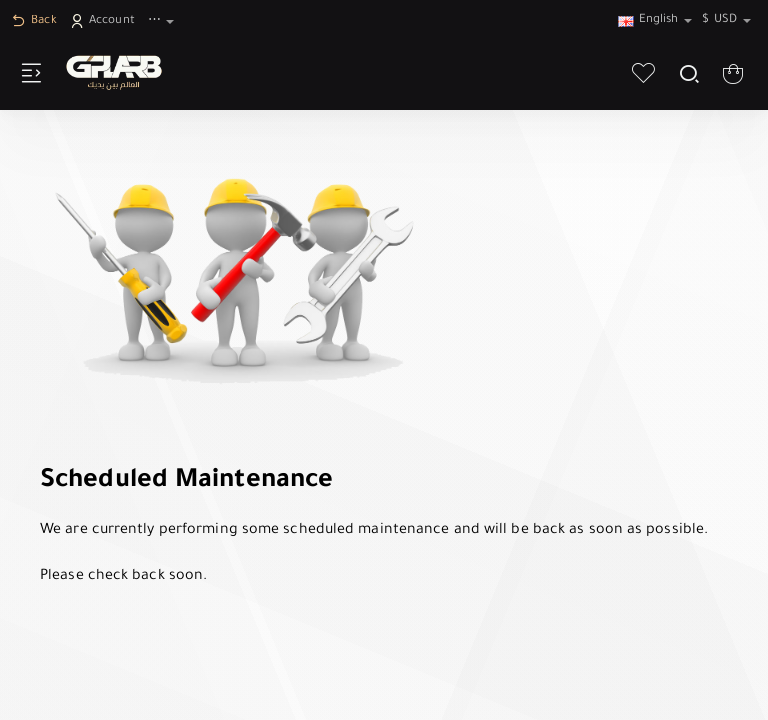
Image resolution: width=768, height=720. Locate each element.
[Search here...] (688, 72)
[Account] (105, 22)
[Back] (37, 22)
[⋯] (163, 22)
